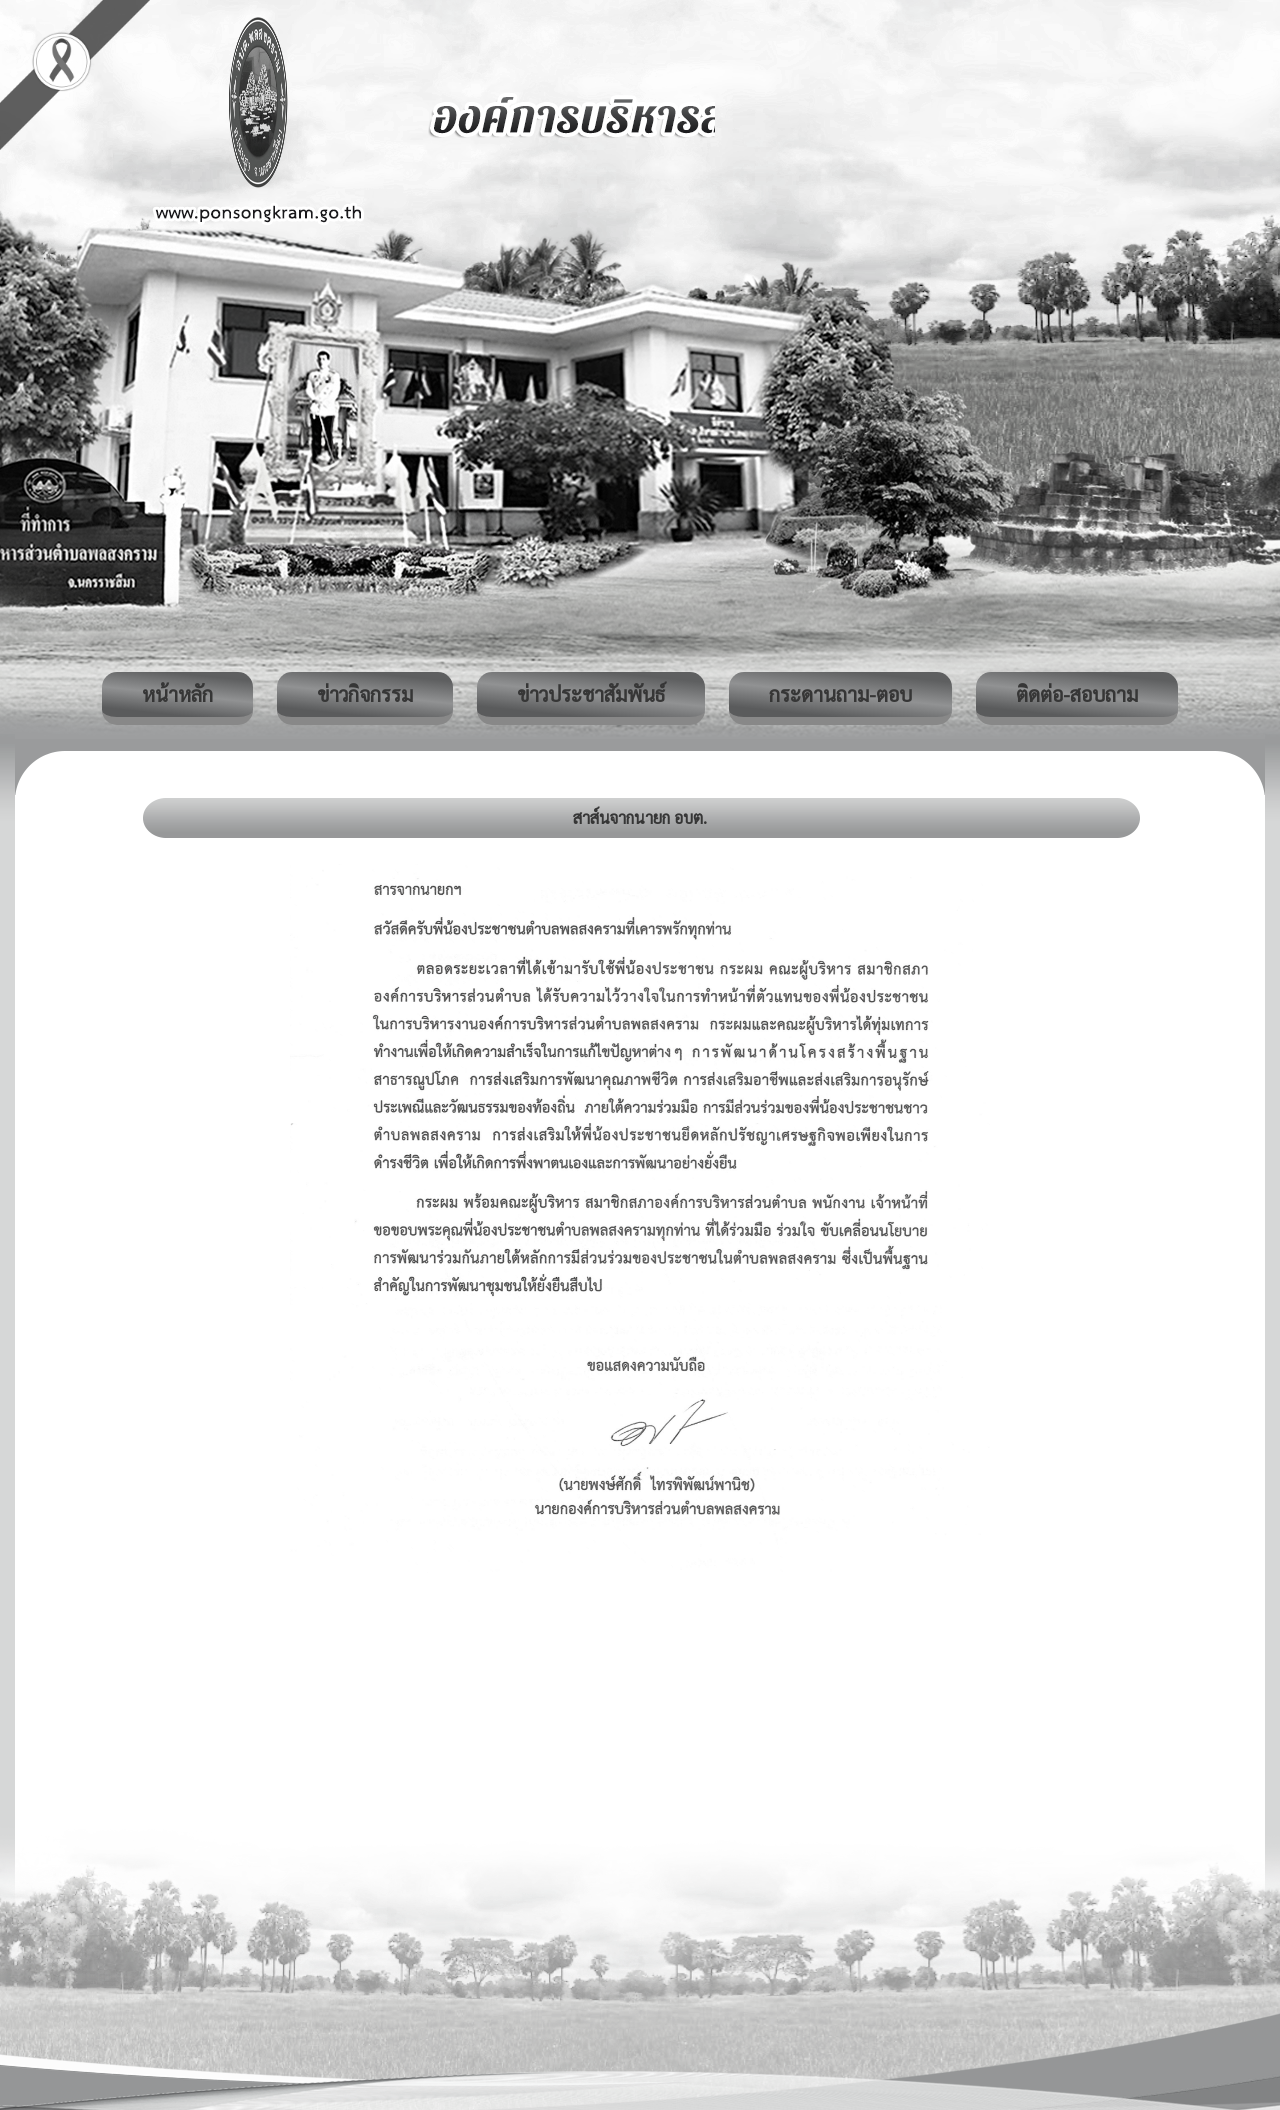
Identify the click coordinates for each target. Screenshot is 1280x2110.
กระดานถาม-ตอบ (840, 694)
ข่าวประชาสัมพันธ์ (591, 694)
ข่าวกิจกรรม (365, 694)
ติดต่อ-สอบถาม (1077, 694)
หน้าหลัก (177, 694)
